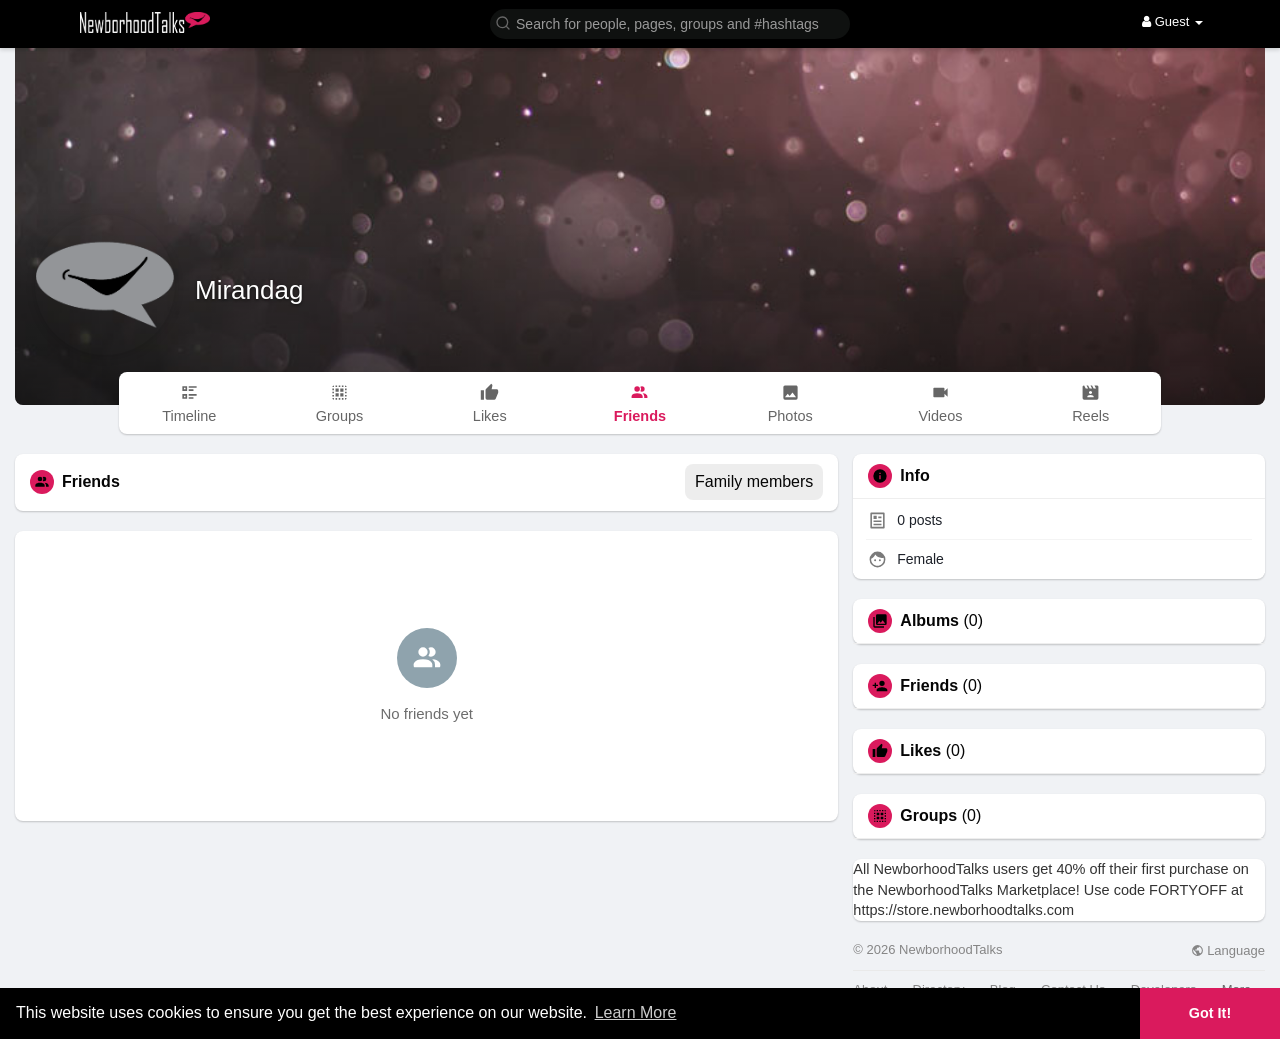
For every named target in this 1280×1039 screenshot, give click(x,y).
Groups (928, 816)
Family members (754, 481)
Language (1228, 950)
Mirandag (249, 290)
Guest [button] (1172, 21)
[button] (670, 22)
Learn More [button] (636, 1012)
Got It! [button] (1210, 1013)
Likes (920, 751)
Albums (929, 621)
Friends (929, 686)
